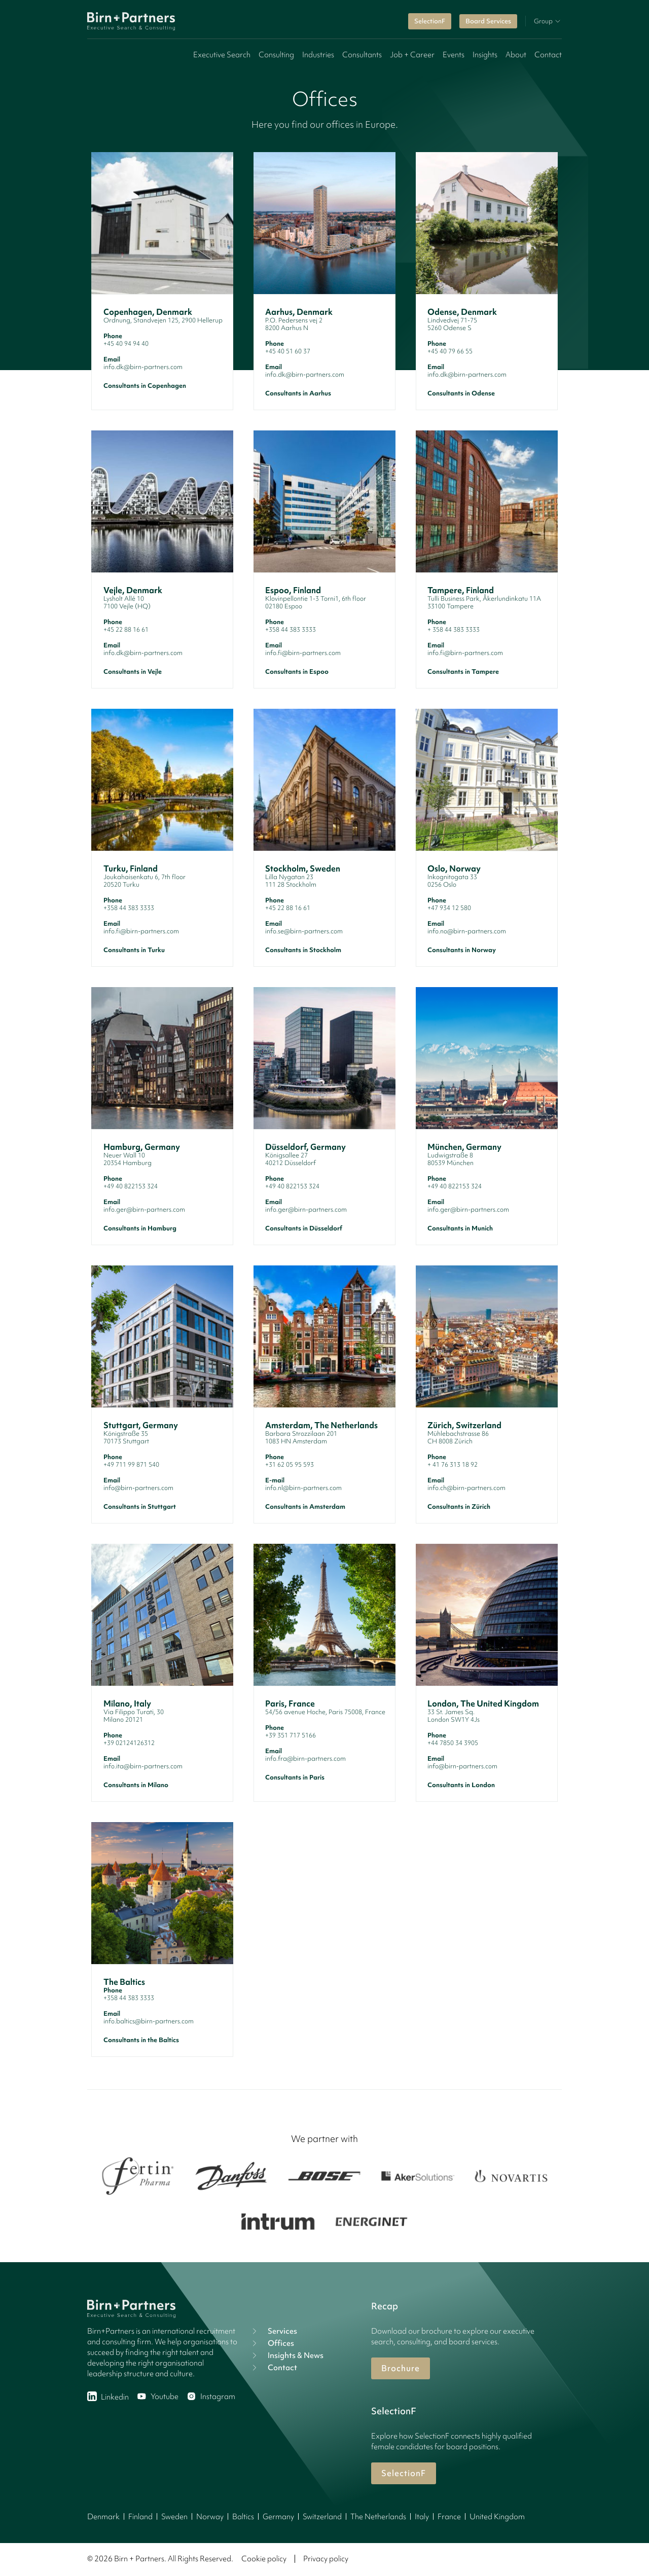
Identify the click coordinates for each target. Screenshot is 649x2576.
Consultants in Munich (460, 1228)
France (449, 2517)
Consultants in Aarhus (298, 393)
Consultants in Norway (461, 950)
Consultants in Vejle (132, 671)
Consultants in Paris (294, 1777)
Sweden (174, 2517)
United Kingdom (497, 2517)
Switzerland (322, 2517)
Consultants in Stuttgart (139, 1506)
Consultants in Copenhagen (144, 385)
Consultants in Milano (135, 1785)
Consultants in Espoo (297, 671)
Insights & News (286, 2355)
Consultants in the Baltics (141, 2040)
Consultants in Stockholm (303, 950)
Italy (422, 2517)
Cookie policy (263, 2559)
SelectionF (429, 21)
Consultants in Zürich (458, 1506)
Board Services (488, 21)
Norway (210, 2517)
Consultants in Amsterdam (305, 1506)
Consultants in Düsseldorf (303, 1228)
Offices (271, 2343)
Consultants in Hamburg (139, 1228)
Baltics (243, 2517)
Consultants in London (461, 1785)
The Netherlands (378, 2517)
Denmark (103, 2517)
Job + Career (412, 55)
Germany (278, 2517)
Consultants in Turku (134, 950)
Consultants (362, 55)
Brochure (400, 2368)
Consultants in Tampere (463, 671)
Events (453, 54)
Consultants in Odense (461, 393)
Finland (140, 2517)
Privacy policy (325, 2559)
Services (273, 2331)
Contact (548, 55)
